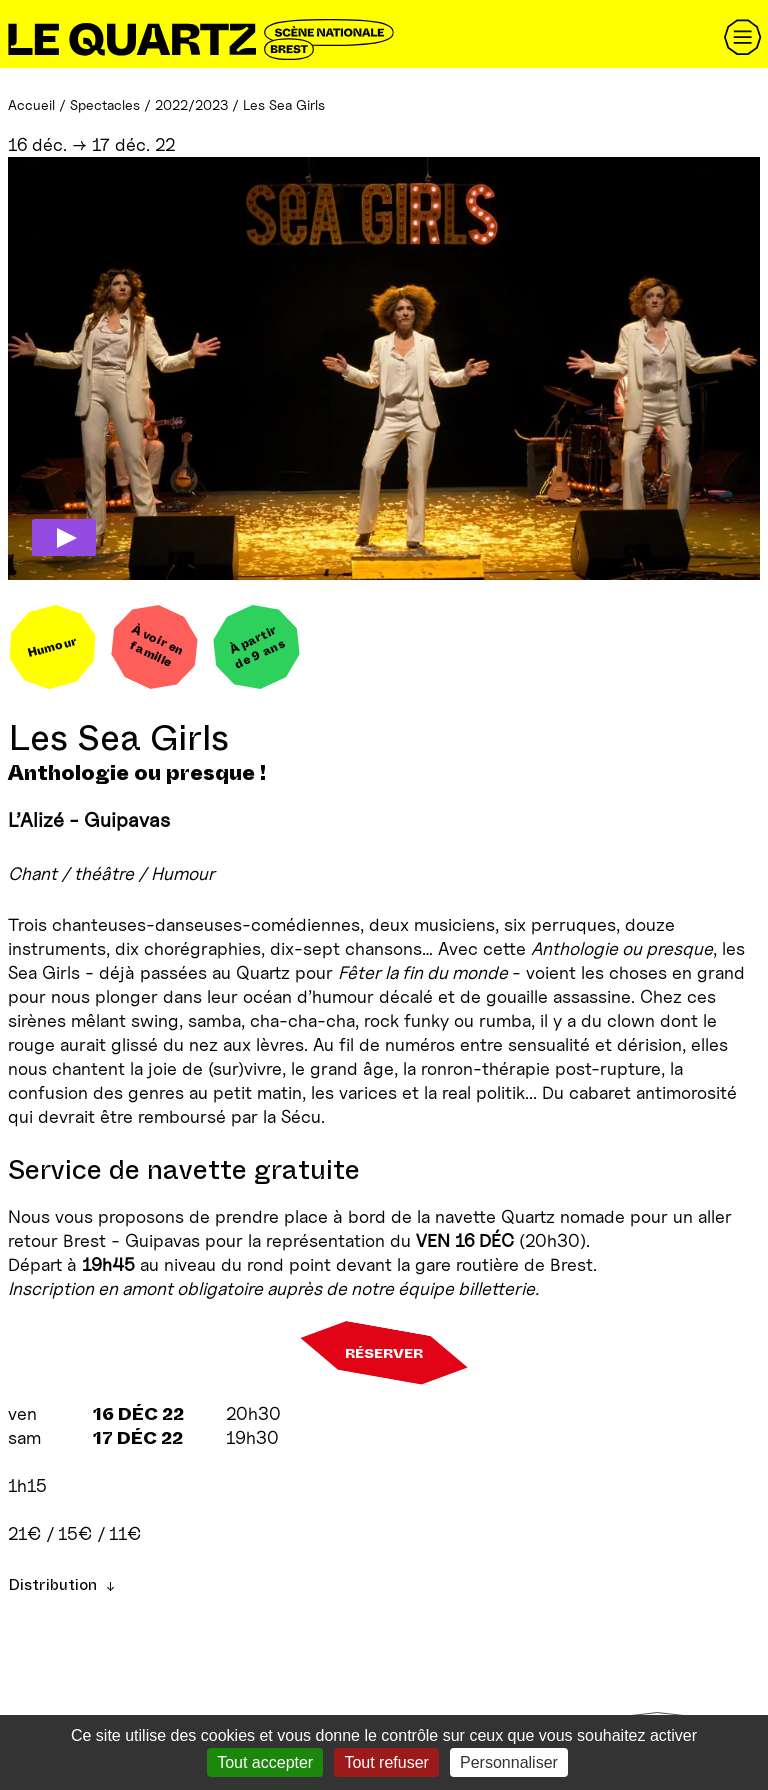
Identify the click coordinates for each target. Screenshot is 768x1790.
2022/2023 (191, 104)
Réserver (384, 1353)
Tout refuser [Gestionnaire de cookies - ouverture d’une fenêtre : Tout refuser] (386, 1762)
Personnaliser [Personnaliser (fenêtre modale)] (509, 1762)
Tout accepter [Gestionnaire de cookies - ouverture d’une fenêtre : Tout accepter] (265, 1762)
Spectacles (105, 104)
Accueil (31, 104)
